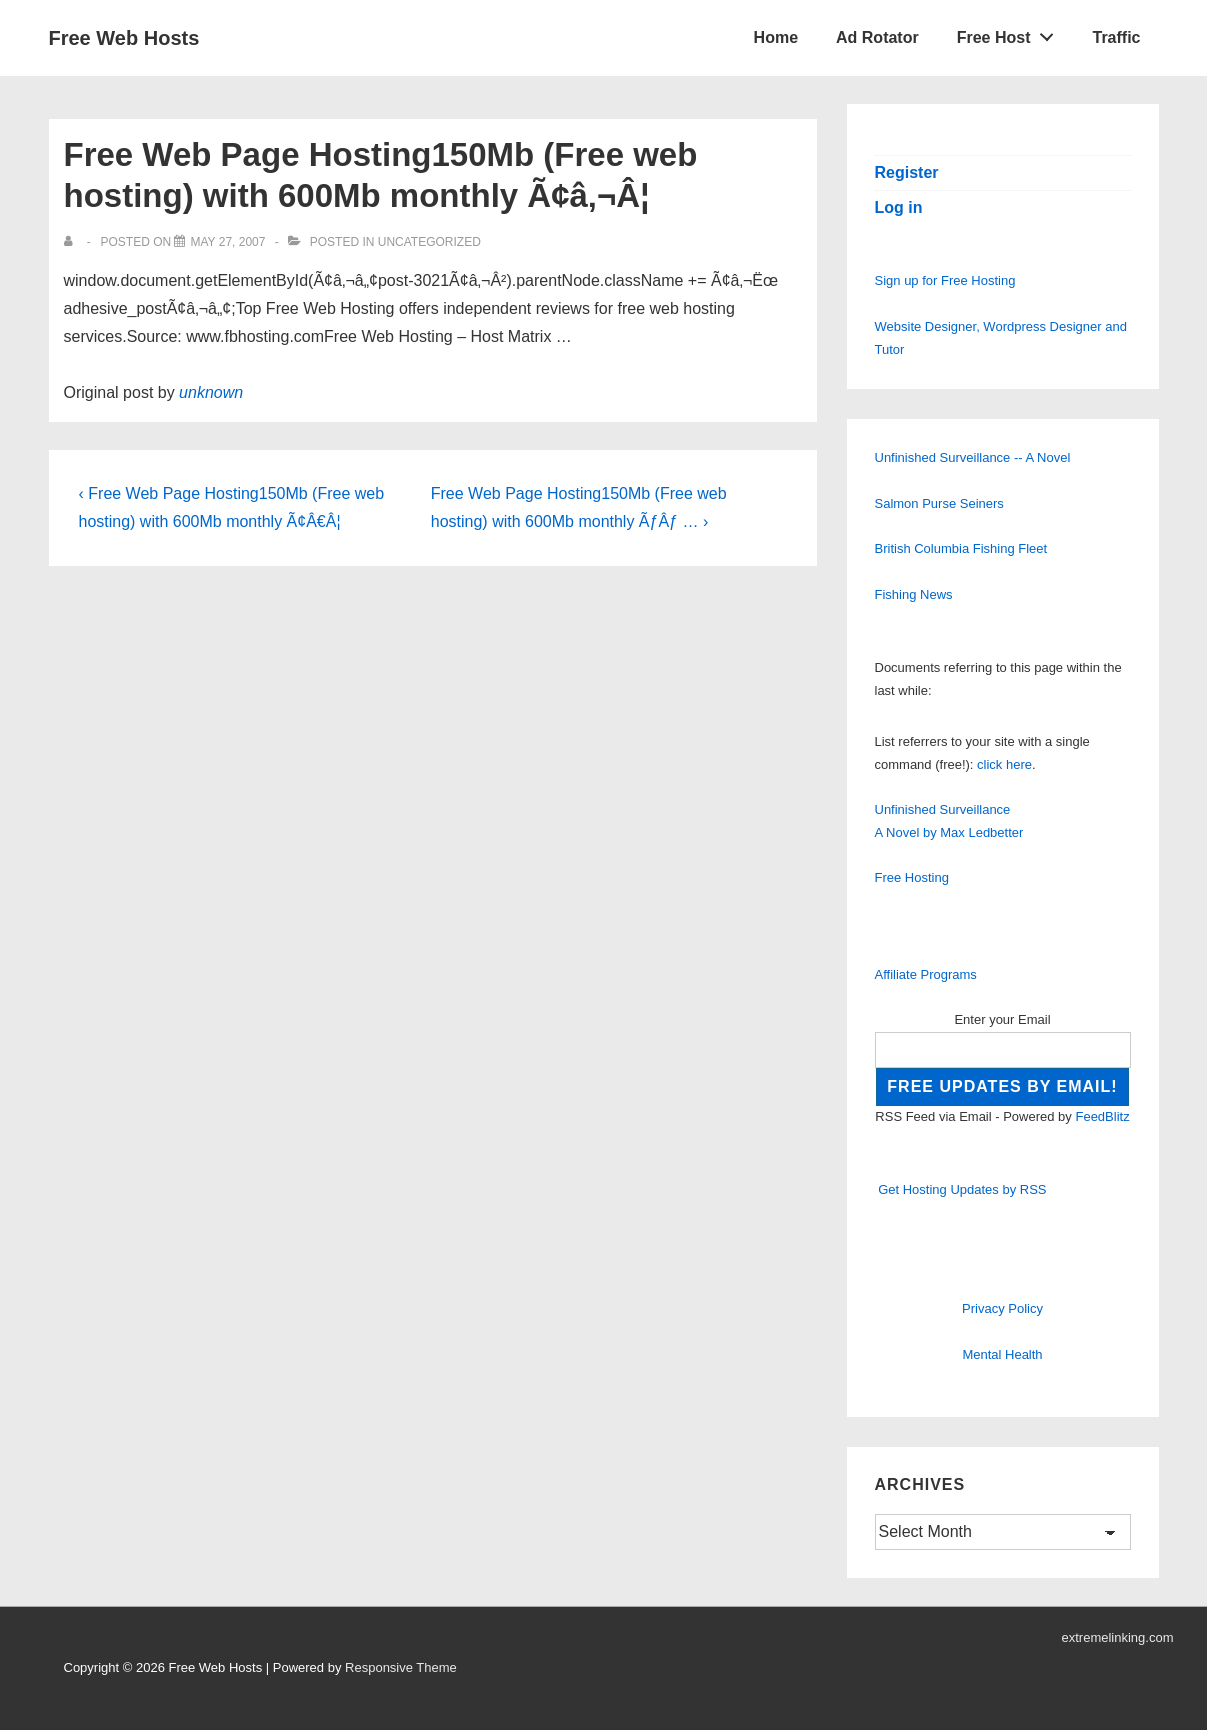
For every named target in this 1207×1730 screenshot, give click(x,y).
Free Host (1011, 33)
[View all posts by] (72, 242)
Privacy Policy (1002, 1308)
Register (907, 172)
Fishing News (914, 594)
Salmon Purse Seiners (939, 503)
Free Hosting (912, 877)
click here (1004, 764)
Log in (899, 207)
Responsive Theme (401, 1667)
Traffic (1116, 37)
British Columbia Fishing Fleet (961, 548)
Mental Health (1002, 1354)
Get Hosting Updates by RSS (962, 1189)
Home (776, 37)
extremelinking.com (1118, 1637)
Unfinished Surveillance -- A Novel (973, 457)
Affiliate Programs (926, 974)
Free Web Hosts (124, 38)
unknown (211, 392)
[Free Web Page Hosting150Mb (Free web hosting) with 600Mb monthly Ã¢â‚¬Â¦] (227, 242)
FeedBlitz (1102, 1116)
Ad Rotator (877, 37)
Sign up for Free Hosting (945, 280)
